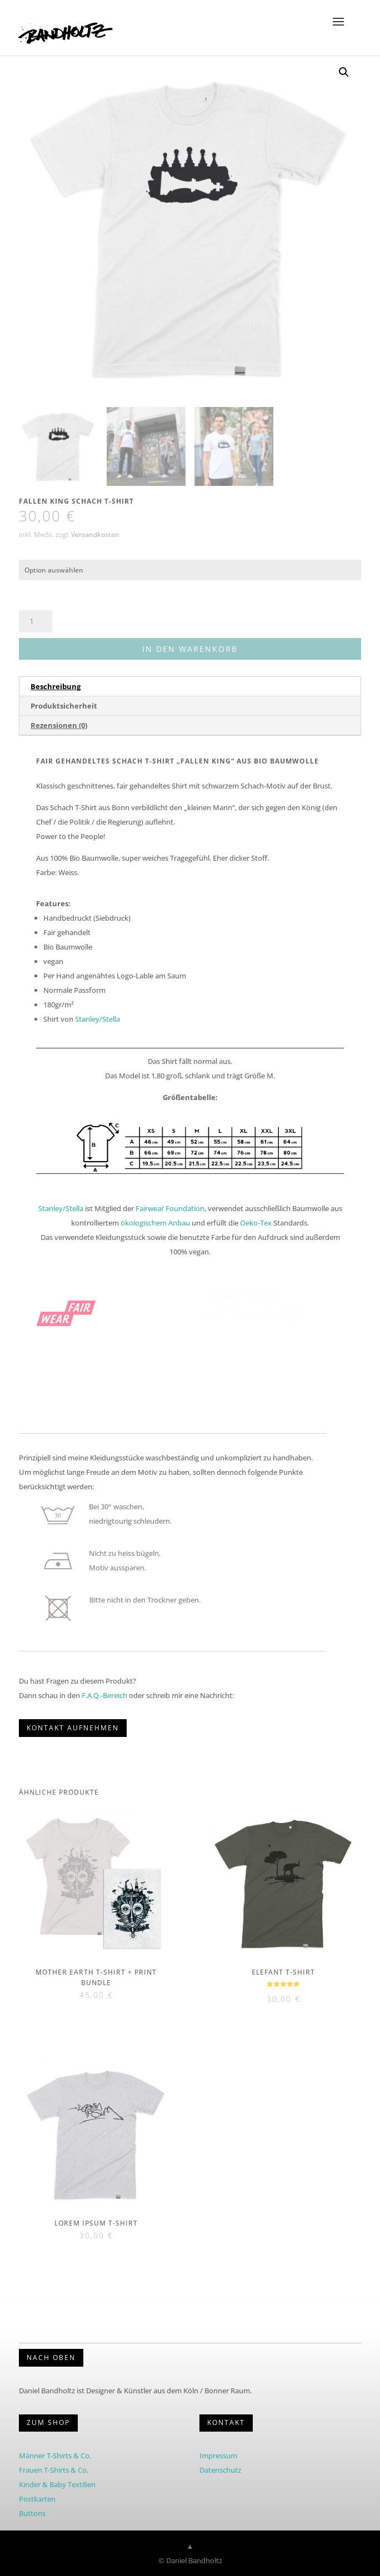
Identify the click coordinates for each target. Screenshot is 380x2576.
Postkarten (37, 2499)
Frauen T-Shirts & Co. (53, 2470)
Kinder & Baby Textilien (57, 2484)
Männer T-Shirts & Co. (55, 2455)
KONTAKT (226, 2422)
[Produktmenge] (35, 621)
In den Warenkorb (190, 649)
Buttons (32, 2513)
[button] (344, 72)
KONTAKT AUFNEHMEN (73, 1728)
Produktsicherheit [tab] (64, 706)
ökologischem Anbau (155, 1223)
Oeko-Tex (256, 1223)
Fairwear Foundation (170, 1208)
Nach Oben (51, 2357)
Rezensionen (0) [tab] (59, 725)
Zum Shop (48, 2422)
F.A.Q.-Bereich (104, 1695)
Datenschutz (220, 2470)
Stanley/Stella (97, 1019)
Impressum (218, 2455)
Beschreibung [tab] (56, 686)
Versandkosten (95, 534)
